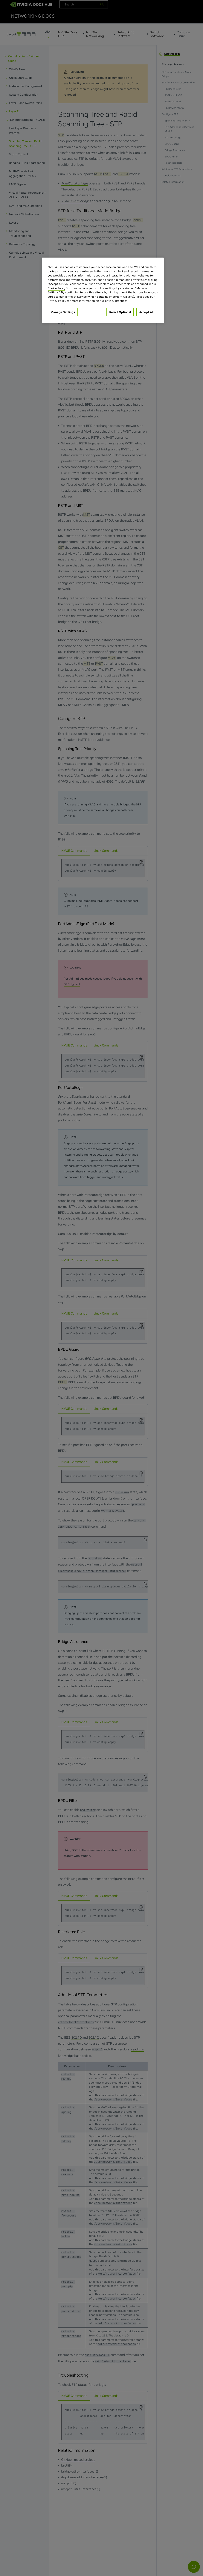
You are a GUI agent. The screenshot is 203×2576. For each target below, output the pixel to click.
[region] (103, 290)
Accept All (146, 312)
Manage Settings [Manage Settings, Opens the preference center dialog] (63, 312)
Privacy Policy (57, 301)
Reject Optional (120, 312)
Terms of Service (76, 296)
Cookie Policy (56, 288)
